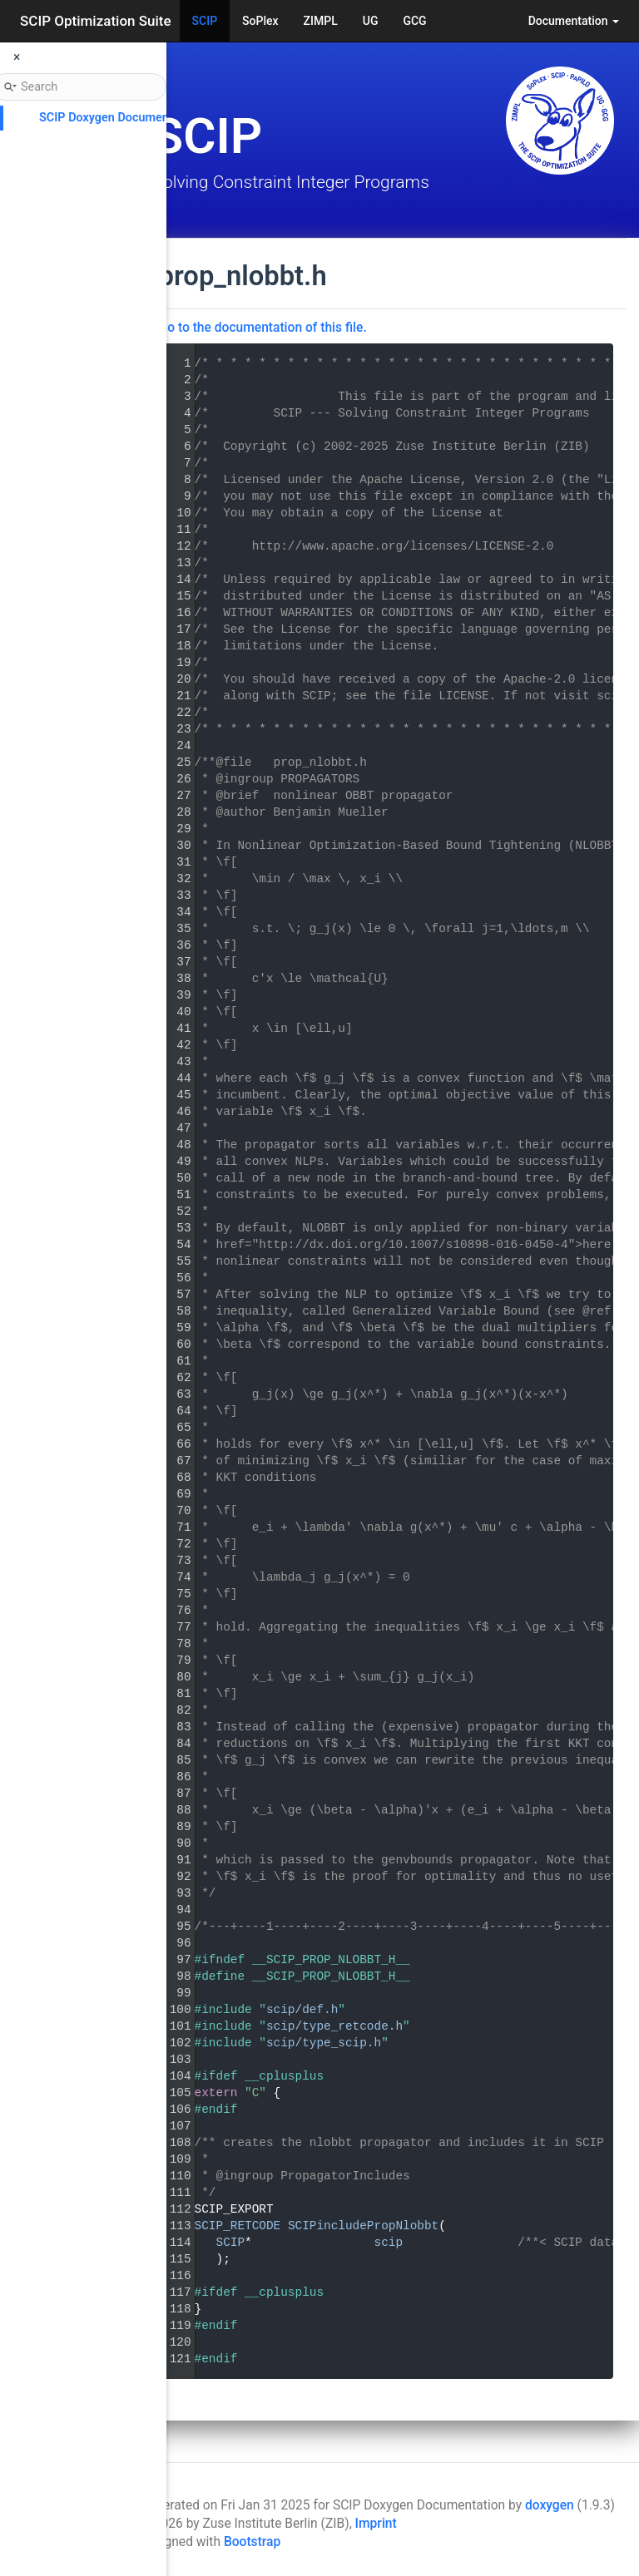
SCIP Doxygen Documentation (119, 118)
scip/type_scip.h (526, 2043)
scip (592, 2242)
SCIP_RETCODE (441, 2226)
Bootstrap (252, 2541)
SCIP (205, 20)
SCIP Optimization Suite (95, 20)
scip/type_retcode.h (537, 2026)
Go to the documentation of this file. (466, 327)
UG (371, 20)
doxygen (549, 2505)
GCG (414, 20)
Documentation (573, 20)
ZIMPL (321, 20)
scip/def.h (505, 2009)
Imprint (376, 2523)
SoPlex (260, 20)
